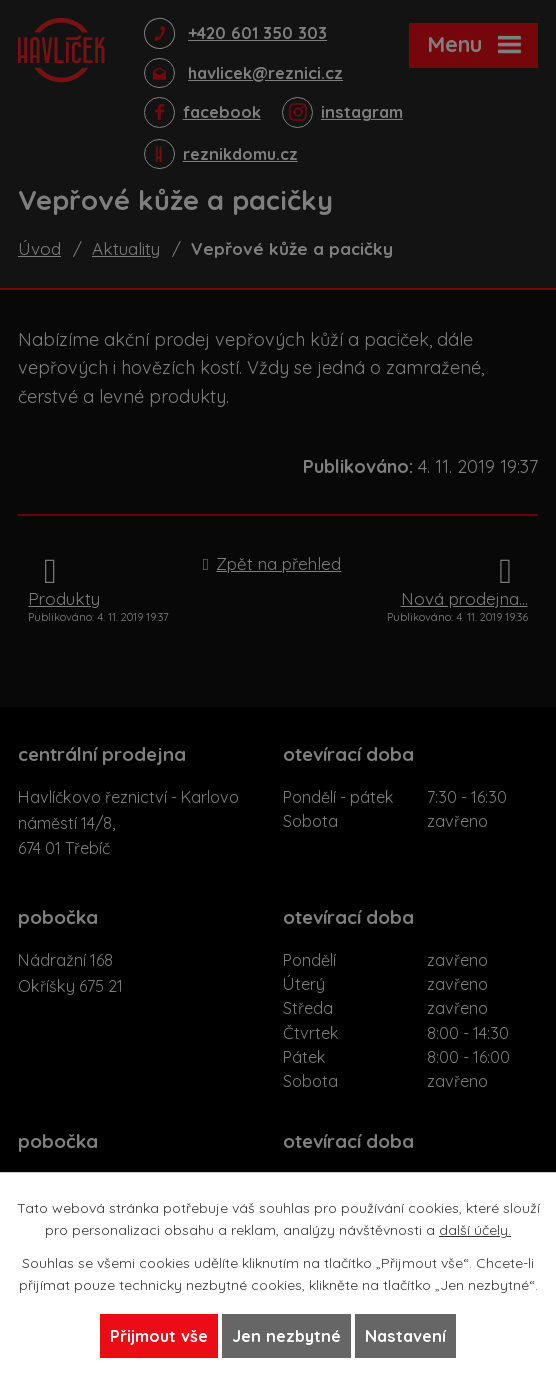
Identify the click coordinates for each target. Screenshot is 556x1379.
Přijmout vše (159, 1336)
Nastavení (405, 1336)
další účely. (475, 1230)
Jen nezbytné (286, 1336)
